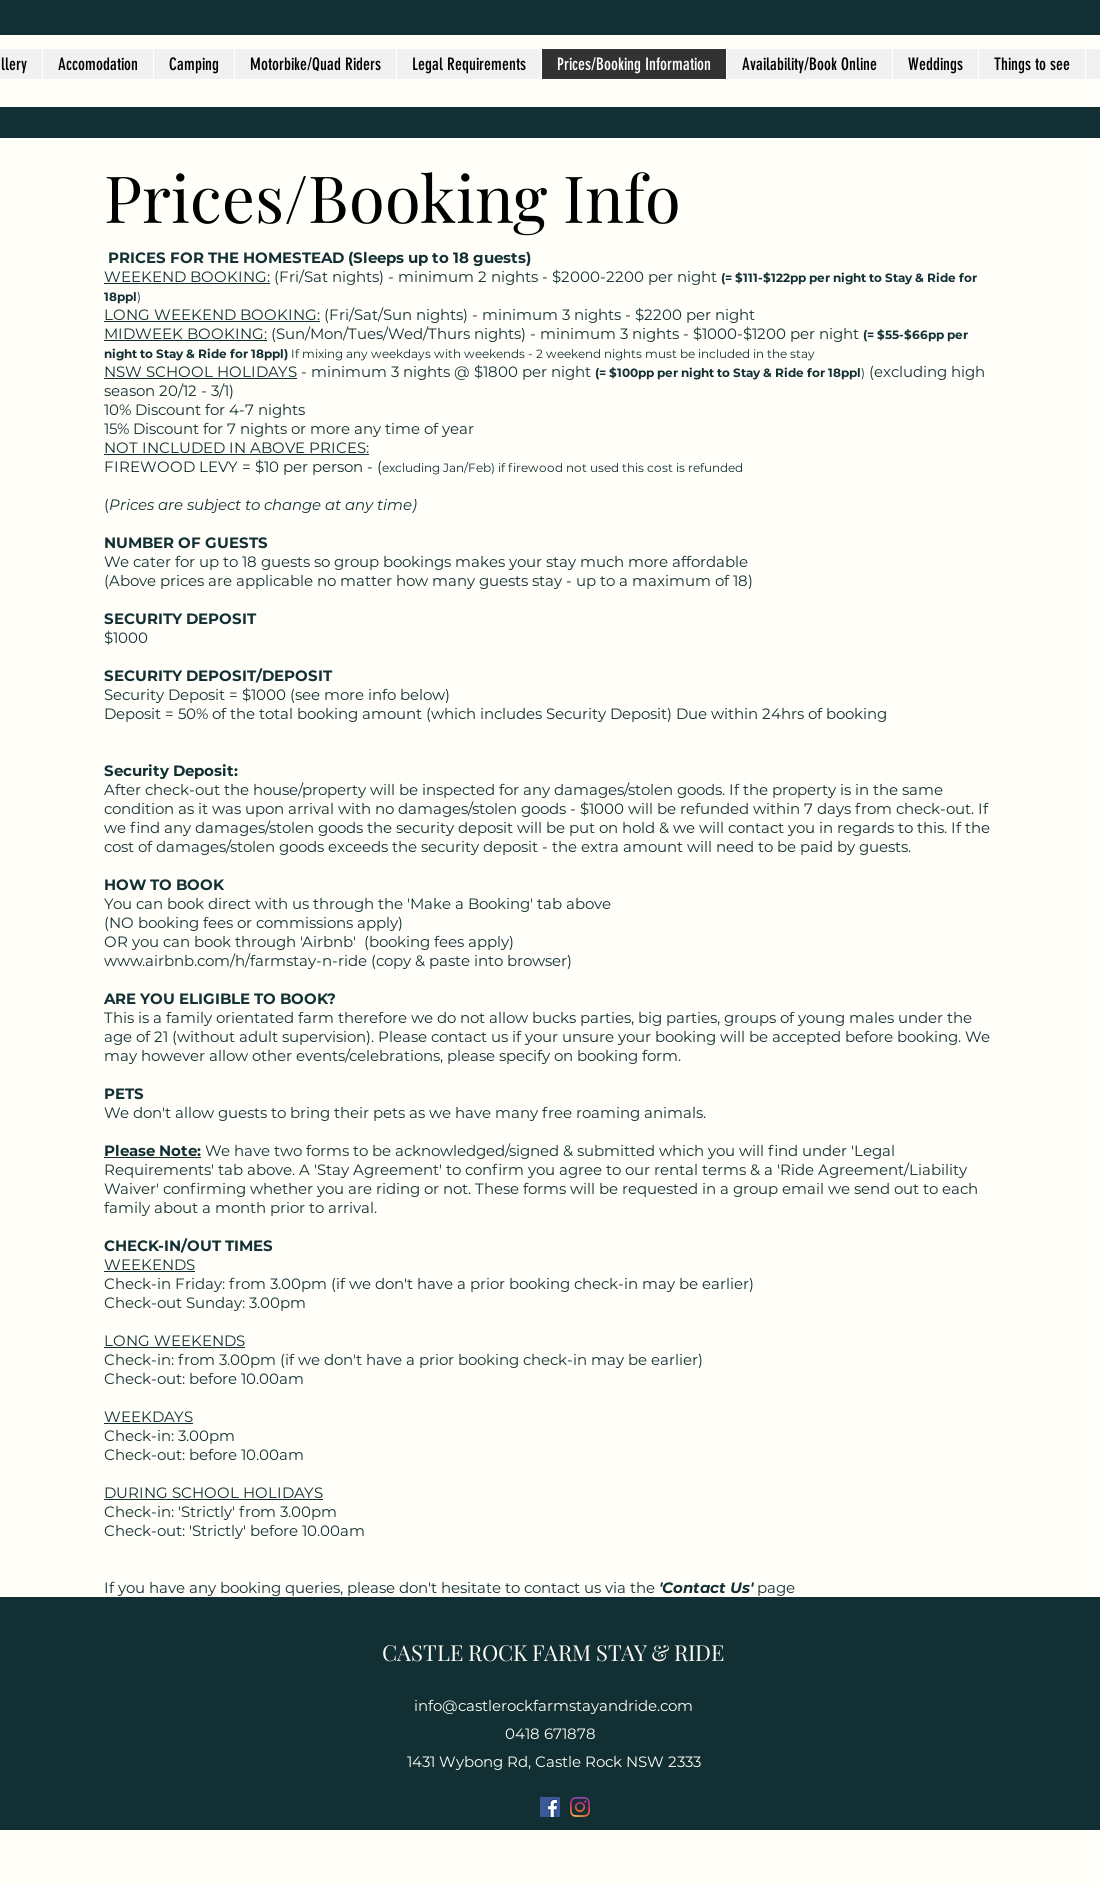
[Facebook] (550, 1807)
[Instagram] (580, 1807)
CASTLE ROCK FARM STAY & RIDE (553, 1652)
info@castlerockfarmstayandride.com (553, 1705)
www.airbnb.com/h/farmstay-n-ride (235, 960)
